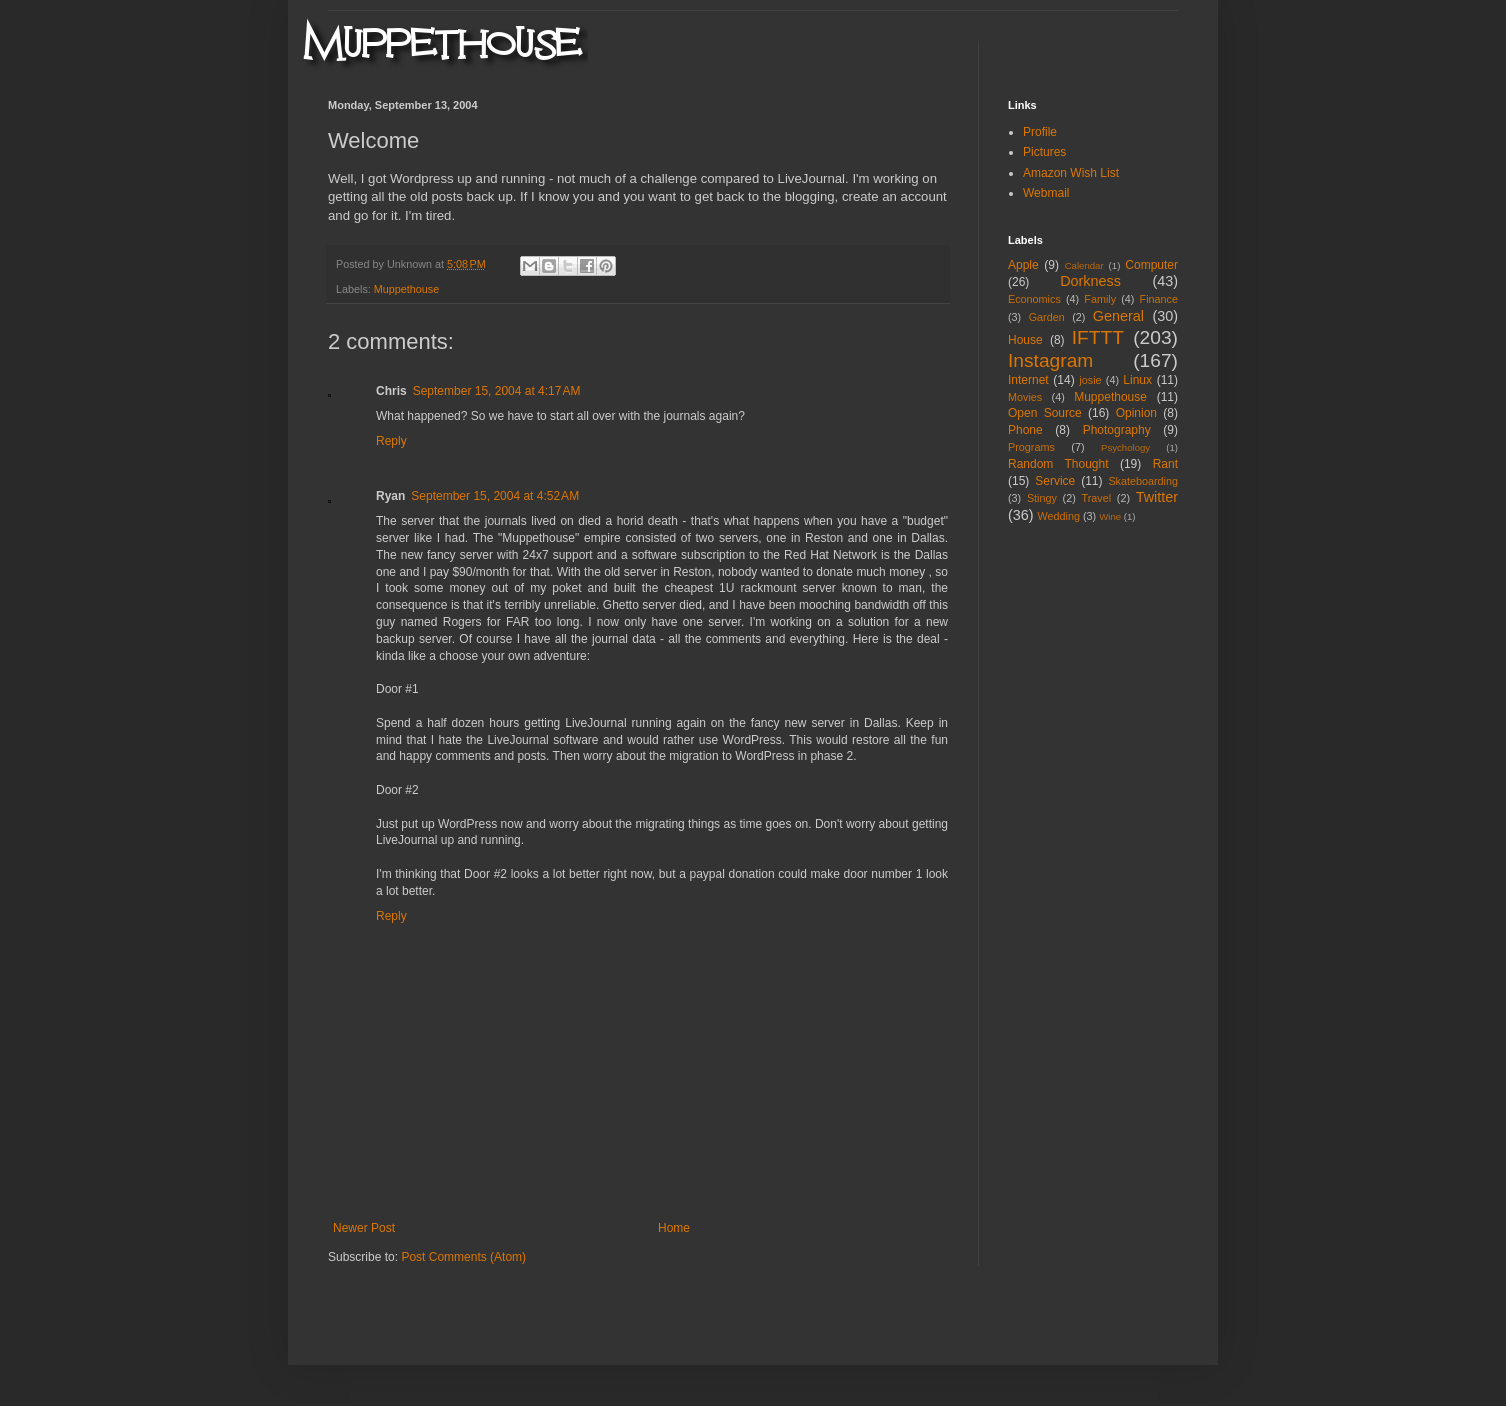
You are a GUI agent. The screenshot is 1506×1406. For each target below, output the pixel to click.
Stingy (1042, 498)
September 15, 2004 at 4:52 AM (495, 496)
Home (674, 1228)
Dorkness (1090, 281)
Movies (1025, 397)
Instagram (1050, 360)
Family (1100, 299)
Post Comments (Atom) (463, 1257)
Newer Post (364, 1228)
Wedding (1059, 516)
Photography (1117, 430)
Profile (1040, 132)
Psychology (1125, 447)
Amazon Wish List (1071, 173)
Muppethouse (406, 289)
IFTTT (1098, 337)
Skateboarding (1143, 481)
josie (1090, 380)
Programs (1031, 447)
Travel (1096, 498)
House (1025, 340)
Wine (1110, 516)
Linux (1137, 380)
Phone (1025, 430)
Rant (1165, 464)
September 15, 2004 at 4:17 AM (497, 391)
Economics (1034, 299)
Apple (1023, 265)
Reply (391, 441)
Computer (1151, 265)
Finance (1159, 299)
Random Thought (1058, 464)
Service (1055, 481)
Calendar (1084, 265)
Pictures (1044, 152)
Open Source (1045, 413)
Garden (1047, 317)
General (1118, 316)
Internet (1028, 380)
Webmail (1046, 193)
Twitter (1157, 497)
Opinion (1136, 413)
